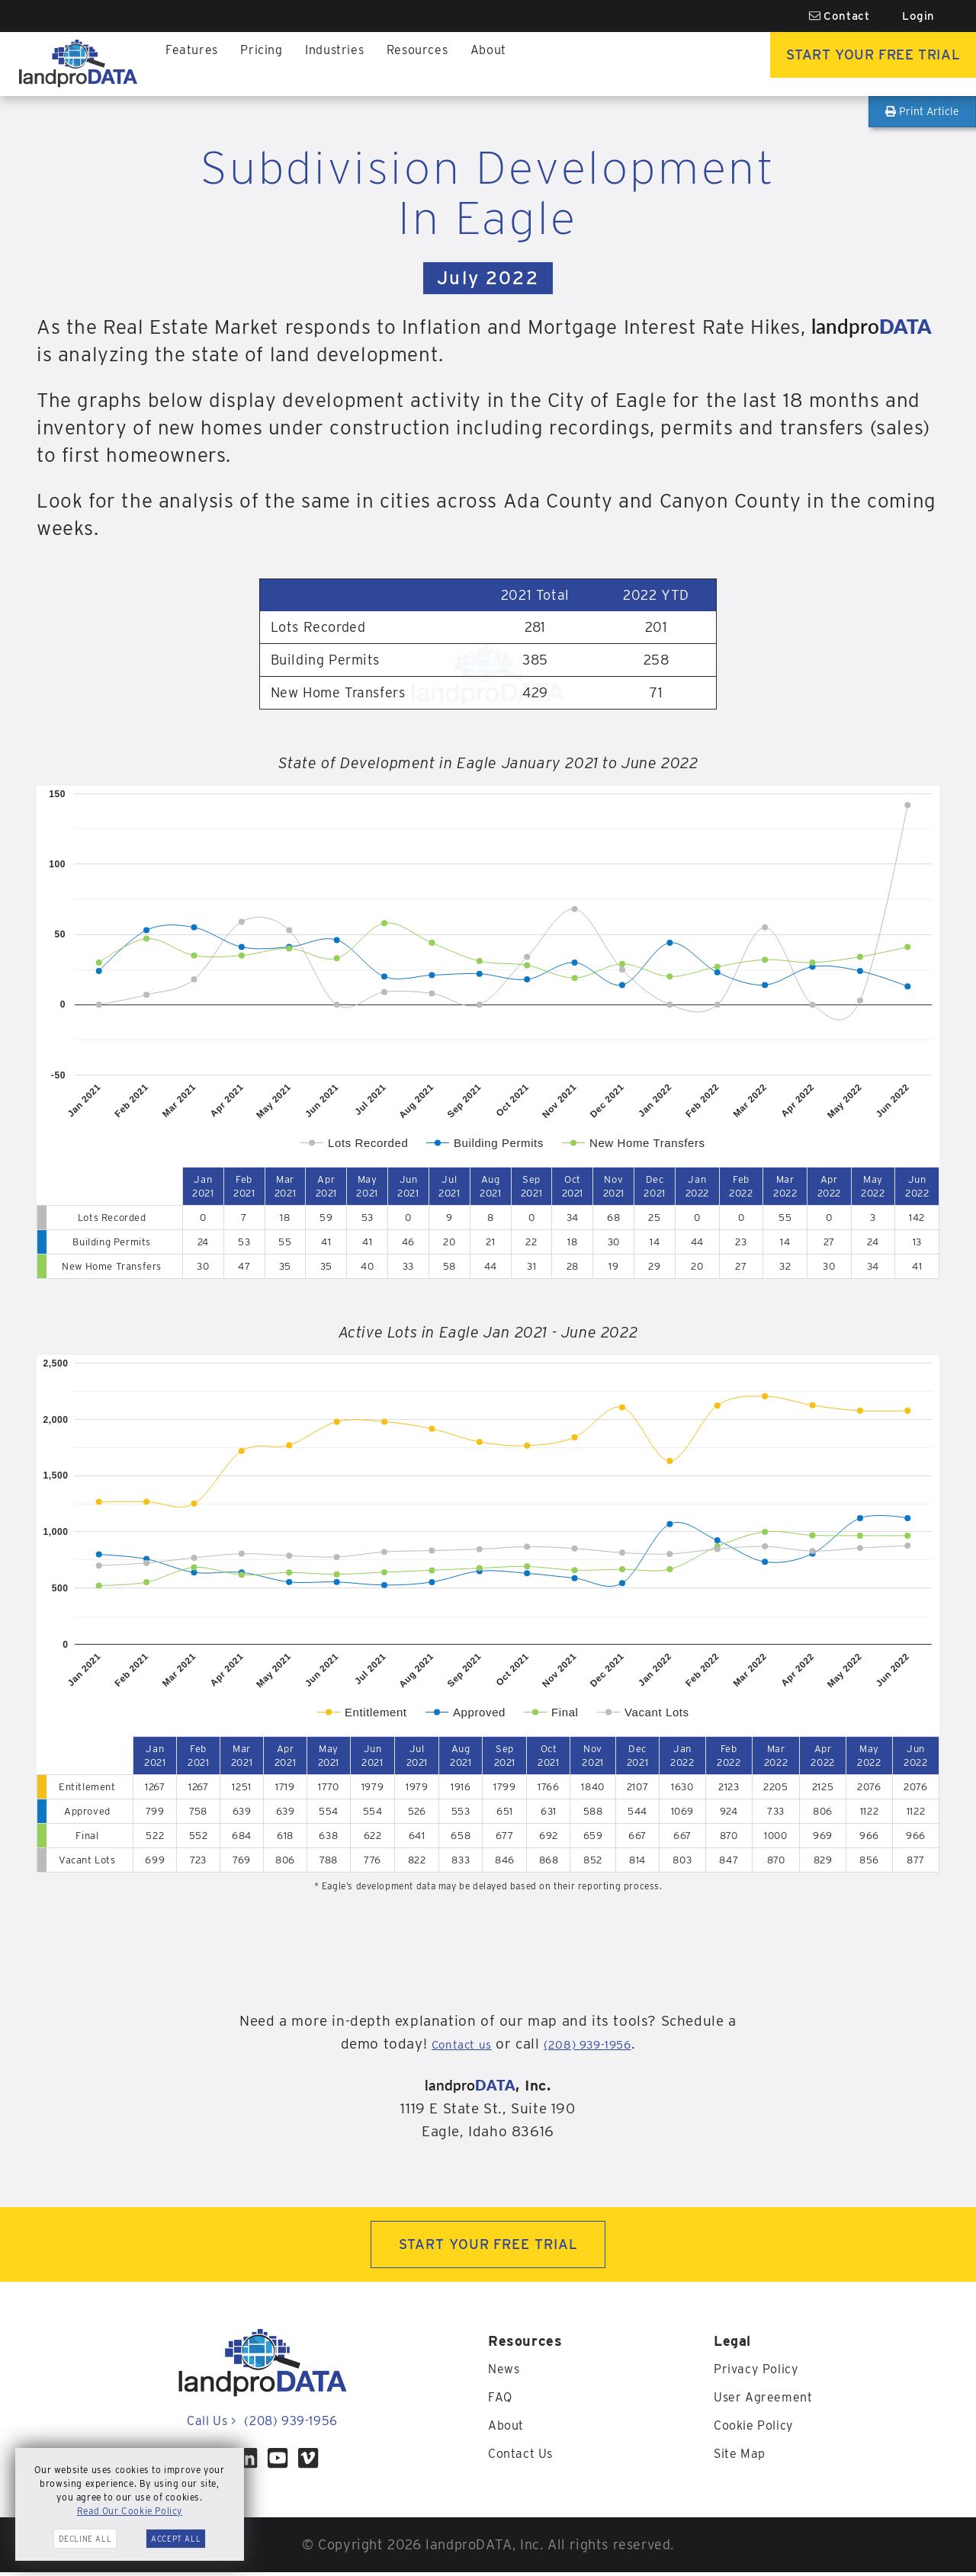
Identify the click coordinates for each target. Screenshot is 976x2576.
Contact (839, 16)
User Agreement (767, 2400)
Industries (347, 64)
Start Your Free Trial (850, 64)
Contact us (450, 2043)
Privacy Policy (760, 2373)
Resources (437, 64)
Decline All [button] (85, 2538)
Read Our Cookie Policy (129, 2511)
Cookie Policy (759, 2428)
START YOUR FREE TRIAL (488, 2246)
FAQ (501, 2400)
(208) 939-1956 (595, 2043)
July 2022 (488, 278)
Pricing (269, 64)
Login (918, 16)
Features (194, 64)
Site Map (743, 2455)
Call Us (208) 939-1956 (261, 2425)
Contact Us (524, 2455)
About (514, 64)
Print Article (922, 111)
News (505, 2373)
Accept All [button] (176, 2538)
